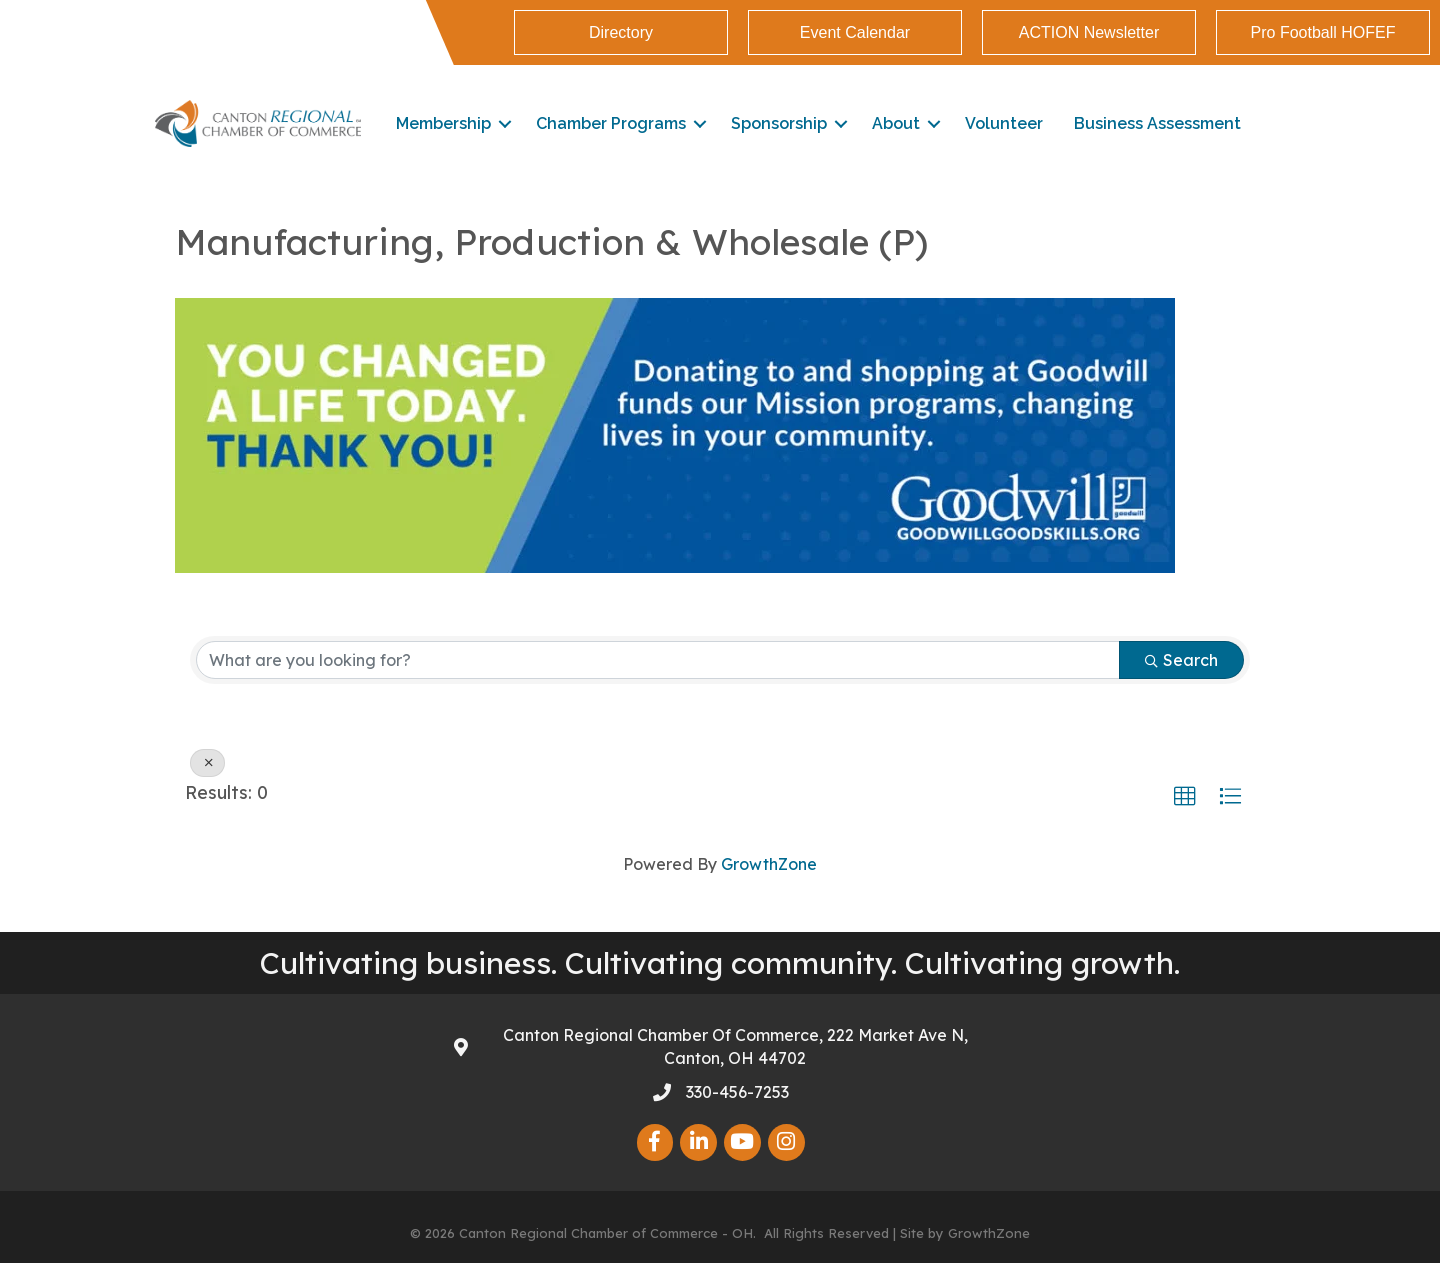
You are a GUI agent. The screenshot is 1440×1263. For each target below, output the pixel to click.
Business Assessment (1157, 123)
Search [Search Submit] (1181, 660)
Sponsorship (779, 123)
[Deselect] (207, 763)
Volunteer (1004, 123)
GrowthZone (769, 864)
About (896, 123)
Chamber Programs (611, 123)
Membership (443, 123)
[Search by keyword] (658, 660)
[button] (1185, 797)
